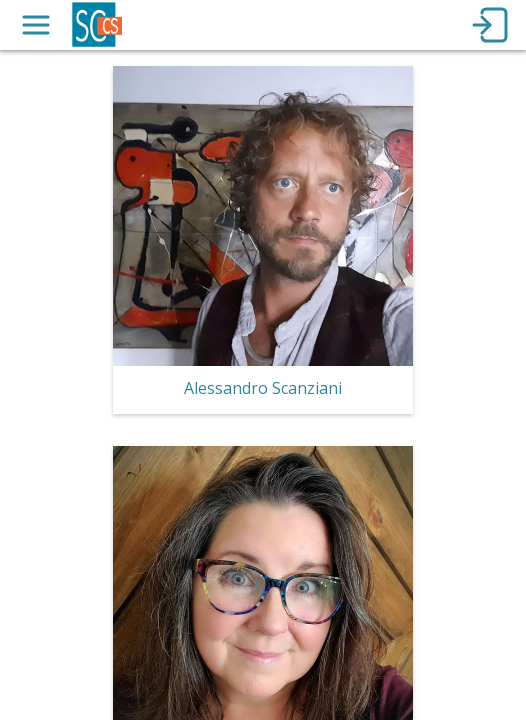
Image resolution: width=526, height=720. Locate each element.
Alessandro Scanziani (263, 388)
